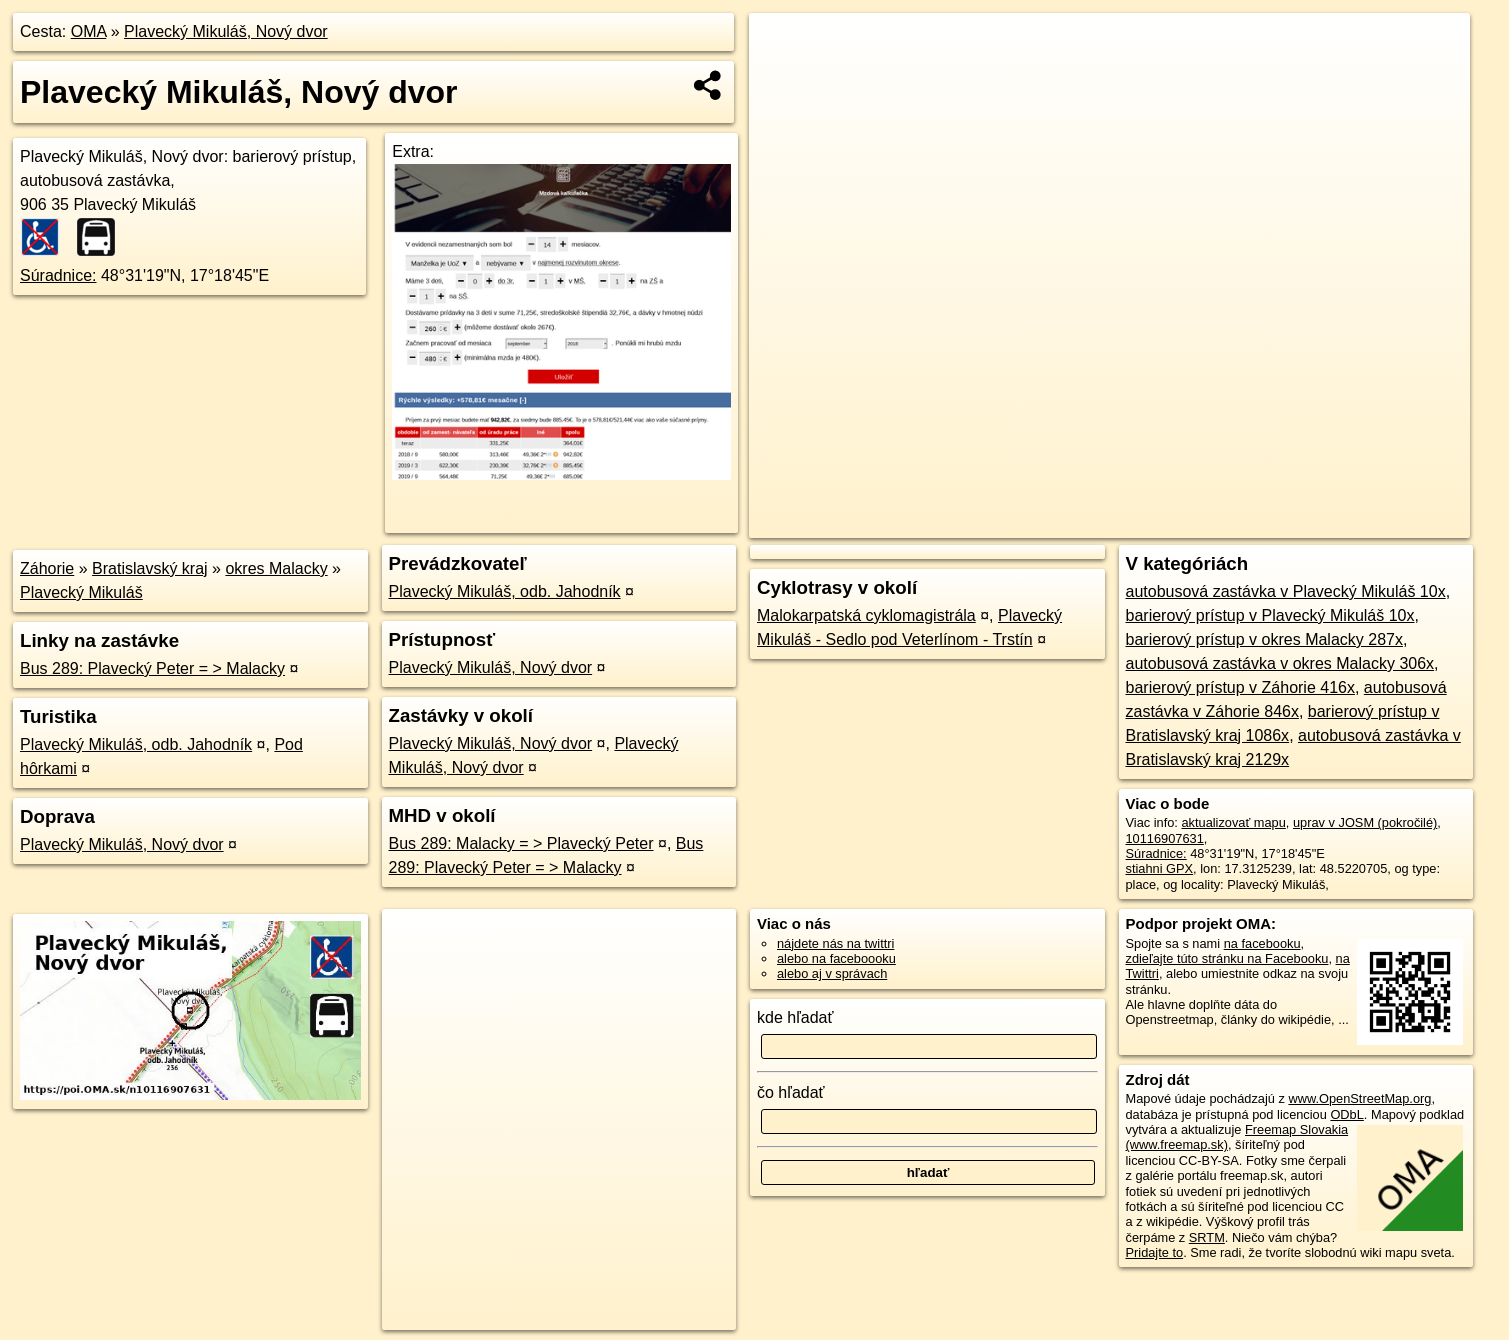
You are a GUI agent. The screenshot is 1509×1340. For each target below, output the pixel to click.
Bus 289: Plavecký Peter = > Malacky (152, 668)
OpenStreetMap (1119, 523)
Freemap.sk (1222, 523)
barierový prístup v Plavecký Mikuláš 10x (1270, 615)
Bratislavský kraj (150, 568)
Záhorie (47, 568)
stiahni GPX (1160, 868)
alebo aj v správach (832, 973)
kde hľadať (795, 1017)
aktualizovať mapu (1233, 822)
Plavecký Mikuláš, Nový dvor (226, 31)
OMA (89, 31)
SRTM (1207, 1237)
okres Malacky (276, 568)
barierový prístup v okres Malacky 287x (1264, 639)
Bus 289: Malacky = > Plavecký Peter (521, 843)
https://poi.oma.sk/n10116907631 (1376, 523)
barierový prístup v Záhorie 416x (1240, 687)
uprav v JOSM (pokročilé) (1365, 822)
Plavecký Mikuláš (81, 592)
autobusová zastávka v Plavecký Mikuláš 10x (1286, 591)
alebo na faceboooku (836, 958)
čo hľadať (791, 1092)
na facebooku (1262, 943)
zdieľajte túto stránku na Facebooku (1227, 958)
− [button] (782, 78)
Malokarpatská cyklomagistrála (866, 615)
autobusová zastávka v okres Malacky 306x (1280, 663)
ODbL (1346, 1114)
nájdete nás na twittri (835, 943)
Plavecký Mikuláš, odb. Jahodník (136, 744)
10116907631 (1165, 838)
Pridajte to (1155, 1252)
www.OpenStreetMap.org (1359, 1098)
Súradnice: (58, 275)
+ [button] (782, 47)
